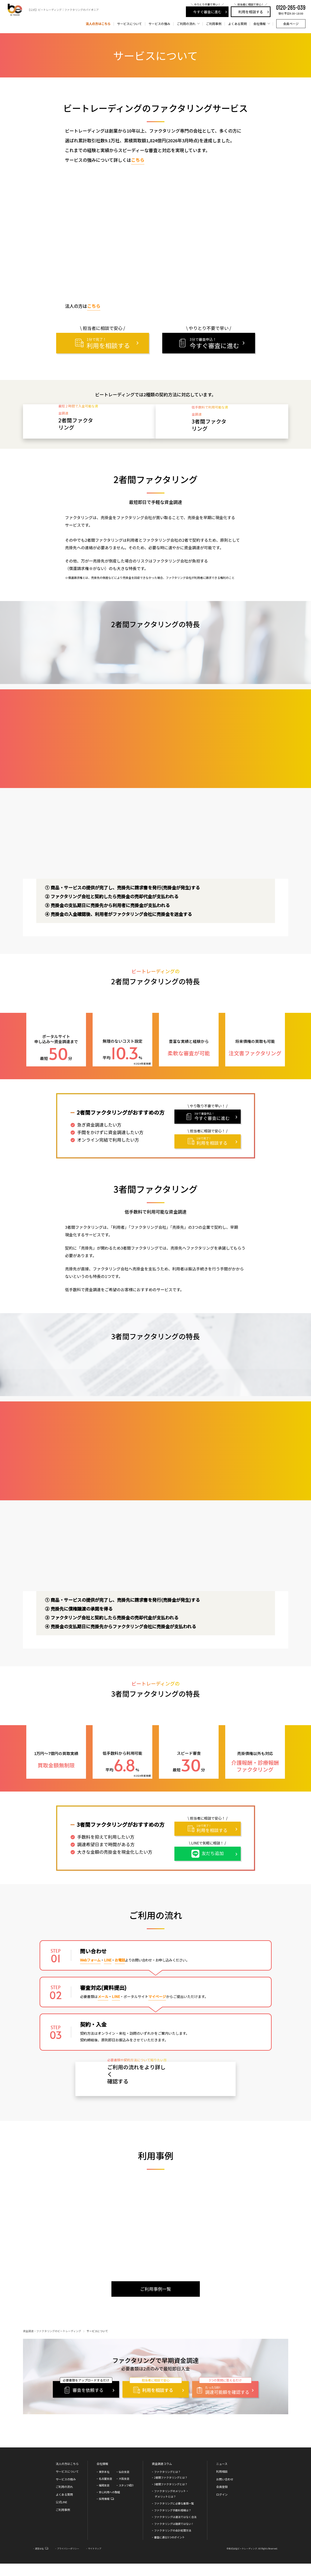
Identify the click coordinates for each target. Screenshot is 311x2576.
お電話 (120, 1968)
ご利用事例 (213, 23)
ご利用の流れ (64, 2499)
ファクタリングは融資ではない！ (174, 2536)
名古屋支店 (105, 2491)
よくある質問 (237, 23)
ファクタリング (79, 522)
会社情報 (102, 2476)
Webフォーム (90, 1968)
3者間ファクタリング (155, 1195)
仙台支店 (124, 2484)
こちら (137, 160)
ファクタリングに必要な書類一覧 (174, 2516)
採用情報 (104, 2511)
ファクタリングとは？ (167, 2484)
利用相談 (222, 2484)
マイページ (157, 2004)
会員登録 (222, 2499)
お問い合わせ (224, 2491)
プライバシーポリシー (68, 2561)
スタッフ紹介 (126, 2498)
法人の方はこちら (98, 23)
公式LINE (61, 2514)
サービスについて (129, 23)
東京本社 (104, 2484)
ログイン (222, 2507)
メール (103, 2004)
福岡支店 (104, 2498)
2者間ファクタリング (155, 484)
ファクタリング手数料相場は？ (172, 2522)
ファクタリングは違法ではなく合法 (175, 2529)
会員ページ (291, 23)
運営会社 (39, 2561)
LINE (107, 1968)
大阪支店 (124, 2491)
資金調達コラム (162, 2476)
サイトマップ (94, 2561)
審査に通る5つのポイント (169, 2550)
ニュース (221, 2476)
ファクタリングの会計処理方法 (172, 2543)
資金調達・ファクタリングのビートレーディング (52, 2343)
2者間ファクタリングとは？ (170, 2490)
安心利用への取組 (109, 2505)
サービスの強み (159, 23)
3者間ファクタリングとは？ (170, 2497)
